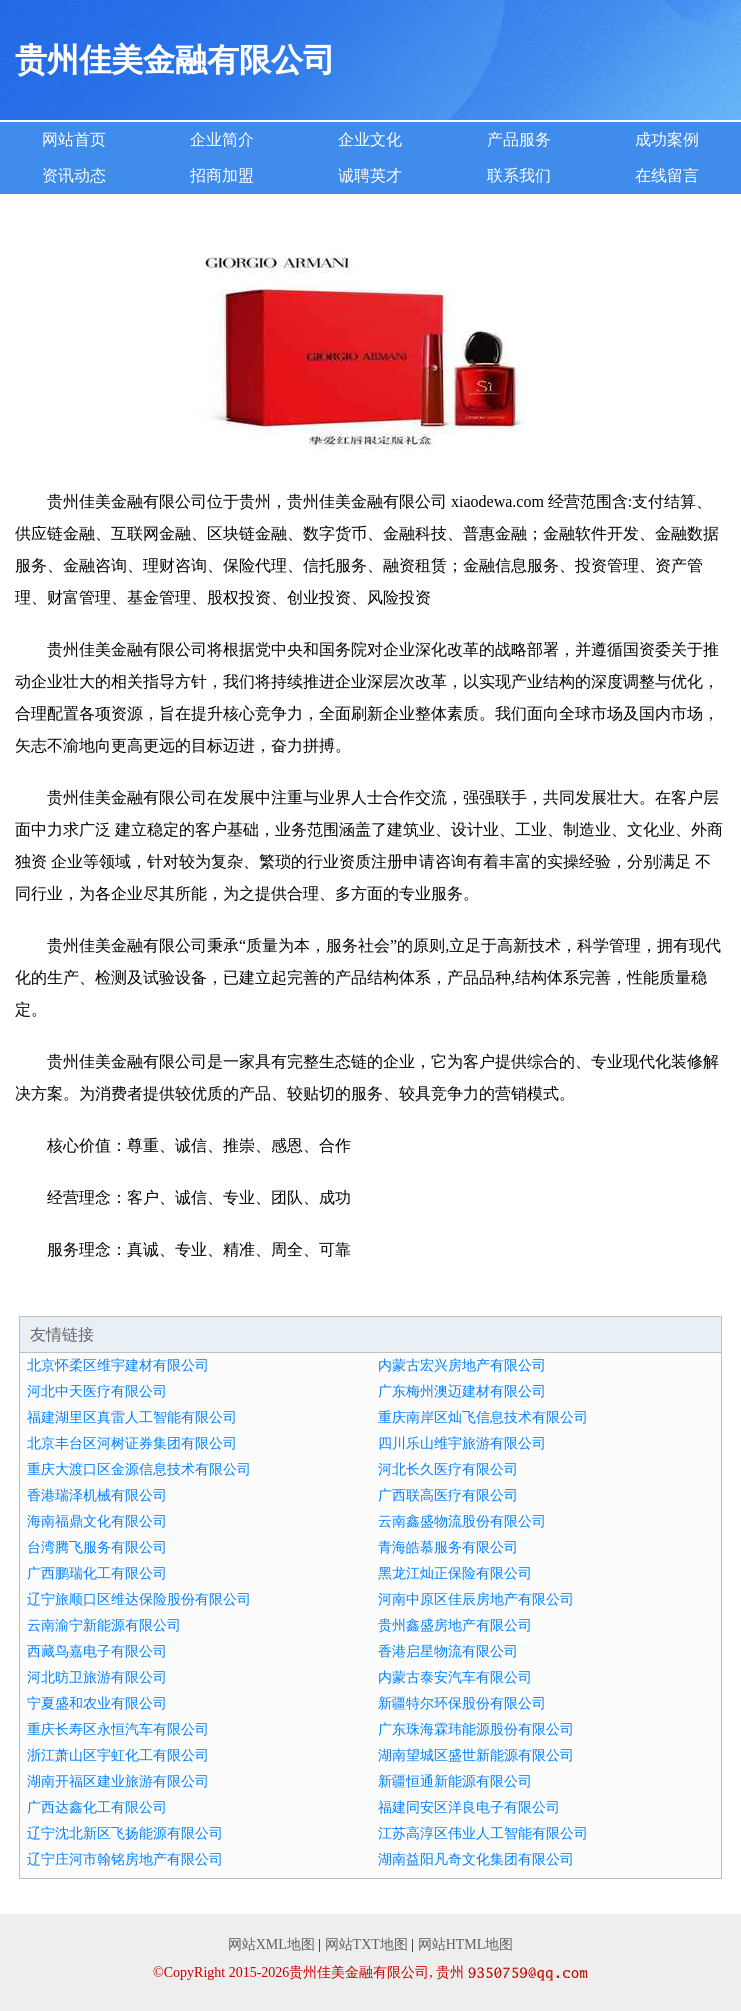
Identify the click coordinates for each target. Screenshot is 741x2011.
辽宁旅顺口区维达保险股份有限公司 (139, 1599)
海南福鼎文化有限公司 (97, 1521)
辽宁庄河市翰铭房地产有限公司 (125, 1859)
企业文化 (370, 139)
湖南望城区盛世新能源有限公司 (476, 1755)
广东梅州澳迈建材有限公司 (462, 1391)
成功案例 (667, 139)
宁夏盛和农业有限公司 (97, 1703)
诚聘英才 (370, 175)
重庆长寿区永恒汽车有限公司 (118, 1729)
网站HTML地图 (466, 1944)
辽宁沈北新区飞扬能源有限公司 (125, 1833)
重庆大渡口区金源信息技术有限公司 (139, 1469)
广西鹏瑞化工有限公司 (97, 1573)
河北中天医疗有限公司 (97, 1391)
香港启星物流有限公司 (448, 1651)
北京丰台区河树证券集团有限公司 (132, 1443)
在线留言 (667, 175)
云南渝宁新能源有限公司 (104, 1625)
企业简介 (222, 139)
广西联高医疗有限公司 (448, 1495)
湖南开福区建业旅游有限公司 (118, 1781)
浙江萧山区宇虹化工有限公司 (118, 1755)
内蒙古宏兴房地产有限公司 (462, 1365)
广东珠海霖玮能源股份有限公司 (476, 1729)
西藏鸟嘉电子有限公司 (97, 1651)
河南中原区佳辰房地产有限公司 (476, 1599)
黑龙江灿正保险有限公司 (455, 1573)
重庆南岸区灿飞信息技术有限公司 (483, 1417)
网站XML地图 (271, 1944)
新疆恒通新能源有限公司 (455, 1781)
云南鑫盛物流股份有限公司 (462, 1521)
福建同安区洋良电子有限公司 (469, 1807)
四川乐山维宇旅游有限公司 (462, 1443)
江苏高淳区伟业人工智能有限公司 (483, 1833)
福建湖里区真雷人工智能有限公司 (132, 1417)
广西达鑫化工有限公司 (97, 1807)
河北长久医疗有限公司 (448, 1469)
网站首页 (74, 139)
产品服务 (519, 139)
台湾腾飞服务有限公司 (97, 1547)
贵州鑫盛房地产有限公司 (455, 1625)
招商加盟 (222, 175)
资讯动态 (74, 175)
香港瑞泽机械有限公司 (97, 1495)
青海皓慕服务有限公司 (448, 1547)
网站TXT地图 (366, 1944)
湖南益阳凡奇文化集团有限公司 (476, 1859)
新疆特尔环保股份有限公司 (462, 1703)
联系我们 (519, 175)
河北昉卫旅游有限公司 (97, 1677)
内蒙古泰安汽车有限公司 (455, 1677)
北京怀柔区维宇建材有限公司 (118, 1365)
